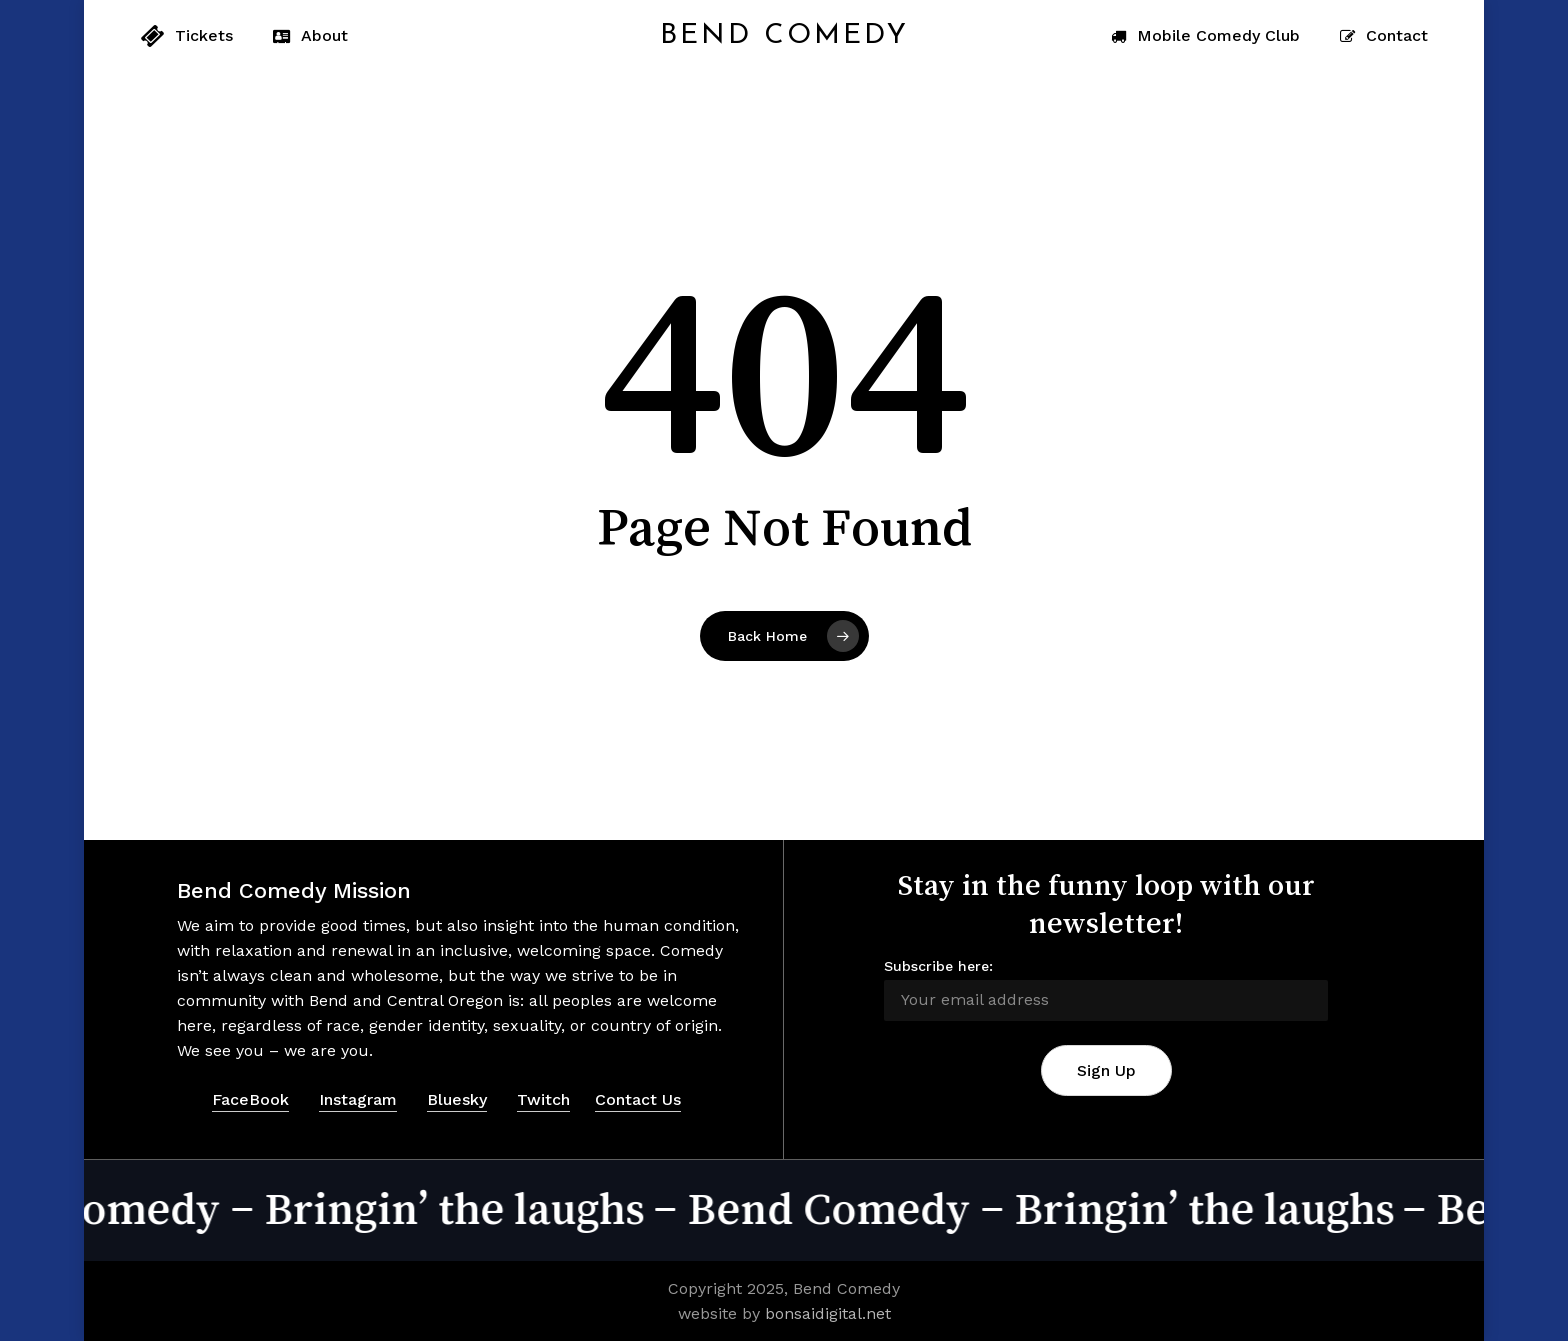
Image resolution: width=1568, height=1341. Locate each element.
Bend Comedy (784, 36)
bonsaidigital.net (828, 1313)
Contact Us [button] (638, 1099)
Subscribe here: (938, 966)
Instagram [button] (358, 1099)
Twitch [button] (543, 1099)
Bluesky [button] (457, 1099)
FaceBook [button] (250, 1099)
